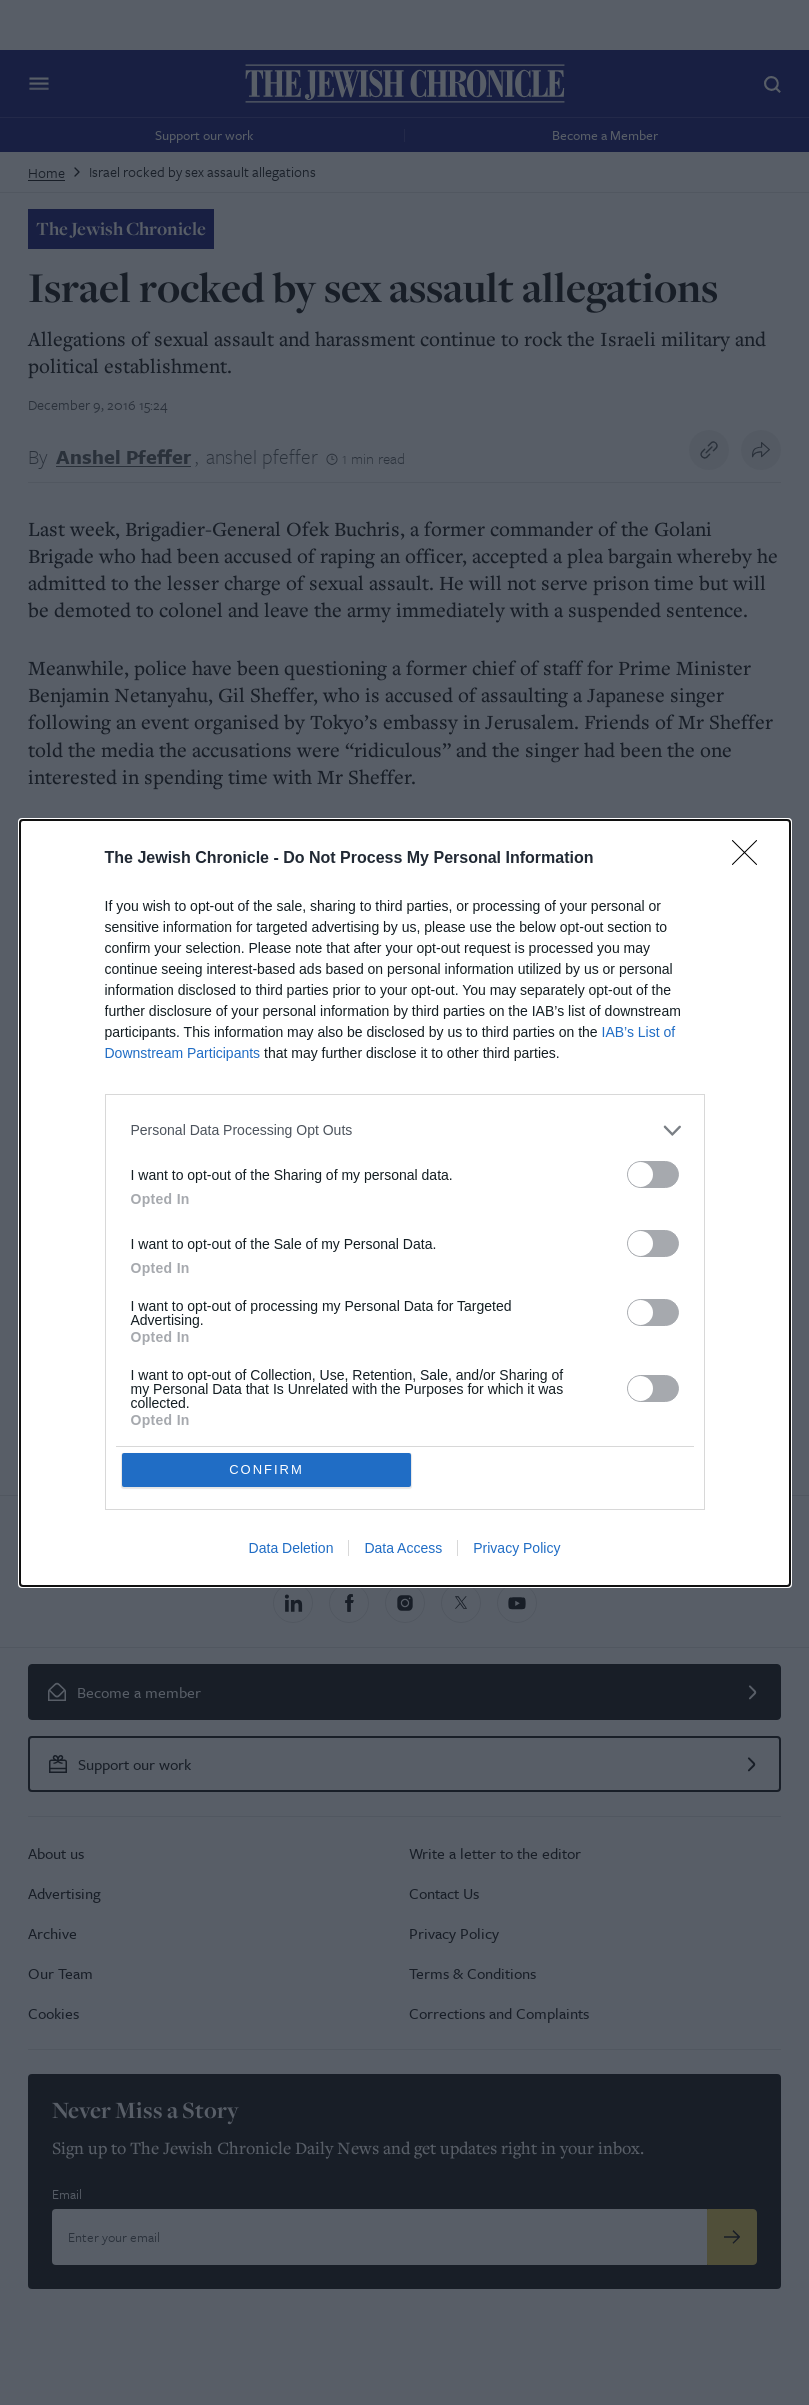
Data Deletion (291, 1548)
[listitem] (405, 1130)
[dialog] (405, 1203)
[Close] (751, 859)
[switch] (653, 1174)
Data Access (403, 1548)
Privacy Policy (516, 1548)
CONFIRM (266, 1469)
